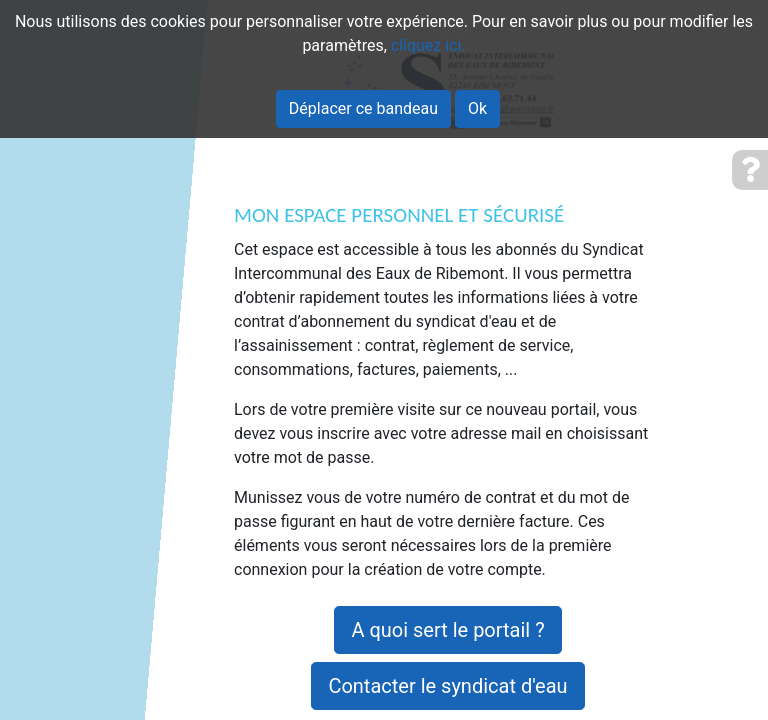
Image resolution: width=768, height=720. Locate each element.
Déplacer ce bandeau (363, 108)
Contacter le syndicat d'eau (447, 686)
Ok (477, 108)
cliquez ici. (428, 45)
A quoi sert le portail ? (447, 630)
